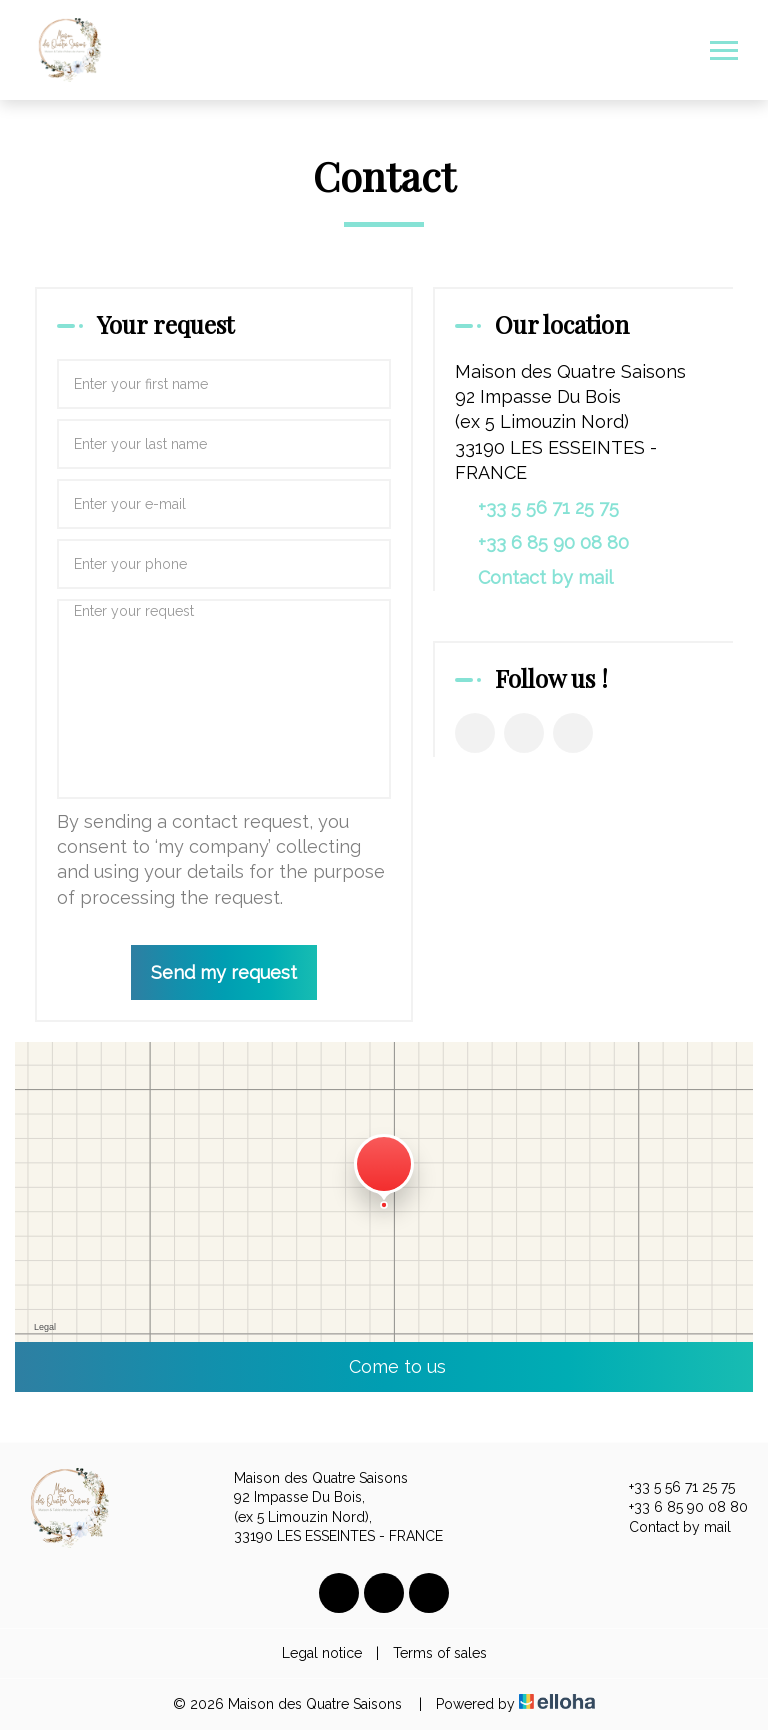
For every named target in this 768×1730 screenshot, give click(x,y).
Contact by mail (545, 577)
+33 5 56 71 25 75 (670, 1488)
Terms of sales (440, 1653)
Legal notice (322, 1653)
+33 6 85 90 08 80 (677, 1508)
